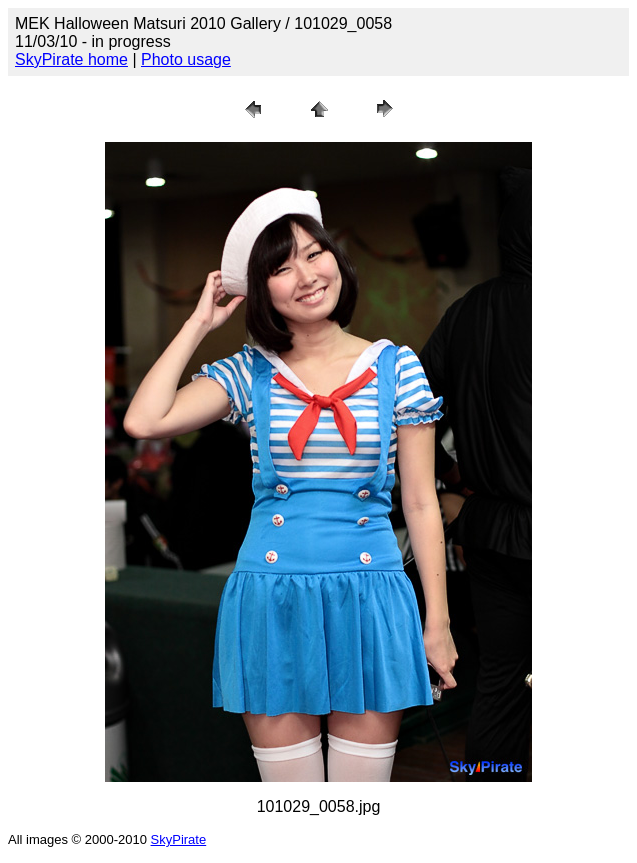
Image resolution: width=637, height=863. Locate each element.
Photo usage (186, 59)
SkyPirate (179, 839)
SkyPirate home (71, 59)
